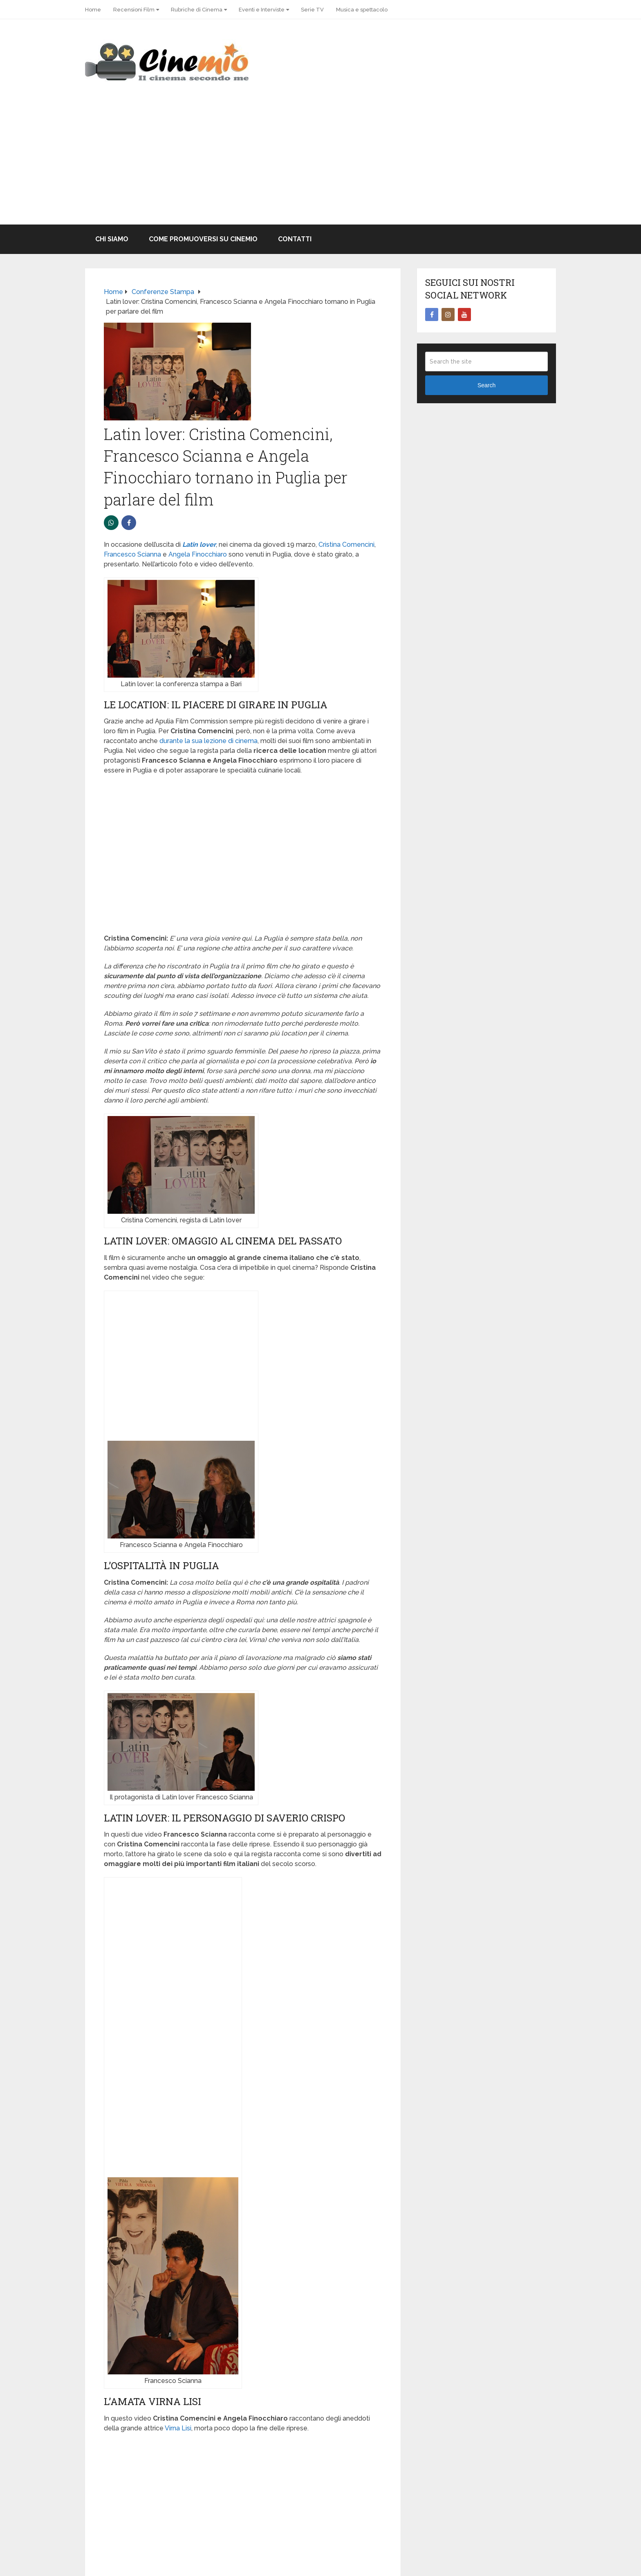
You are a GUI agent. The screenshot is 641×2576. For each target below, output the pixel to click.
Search (486, 385)
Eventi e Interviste (262, 10)
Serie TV (312, 10)
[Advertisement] (320, 163)
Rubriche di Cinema (196, 10)
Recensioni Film (134, 10)
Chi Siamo (111, 239)
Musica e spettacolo (362, 10)
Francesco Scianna (132, 554)
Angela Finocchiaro (197, 554)
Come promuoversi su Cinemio (203, 239)
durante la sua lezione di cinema (208, 741)
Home (93, 10)
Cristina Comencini (346, 544)
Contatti (295, 239)
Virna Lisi (178, 2428)
